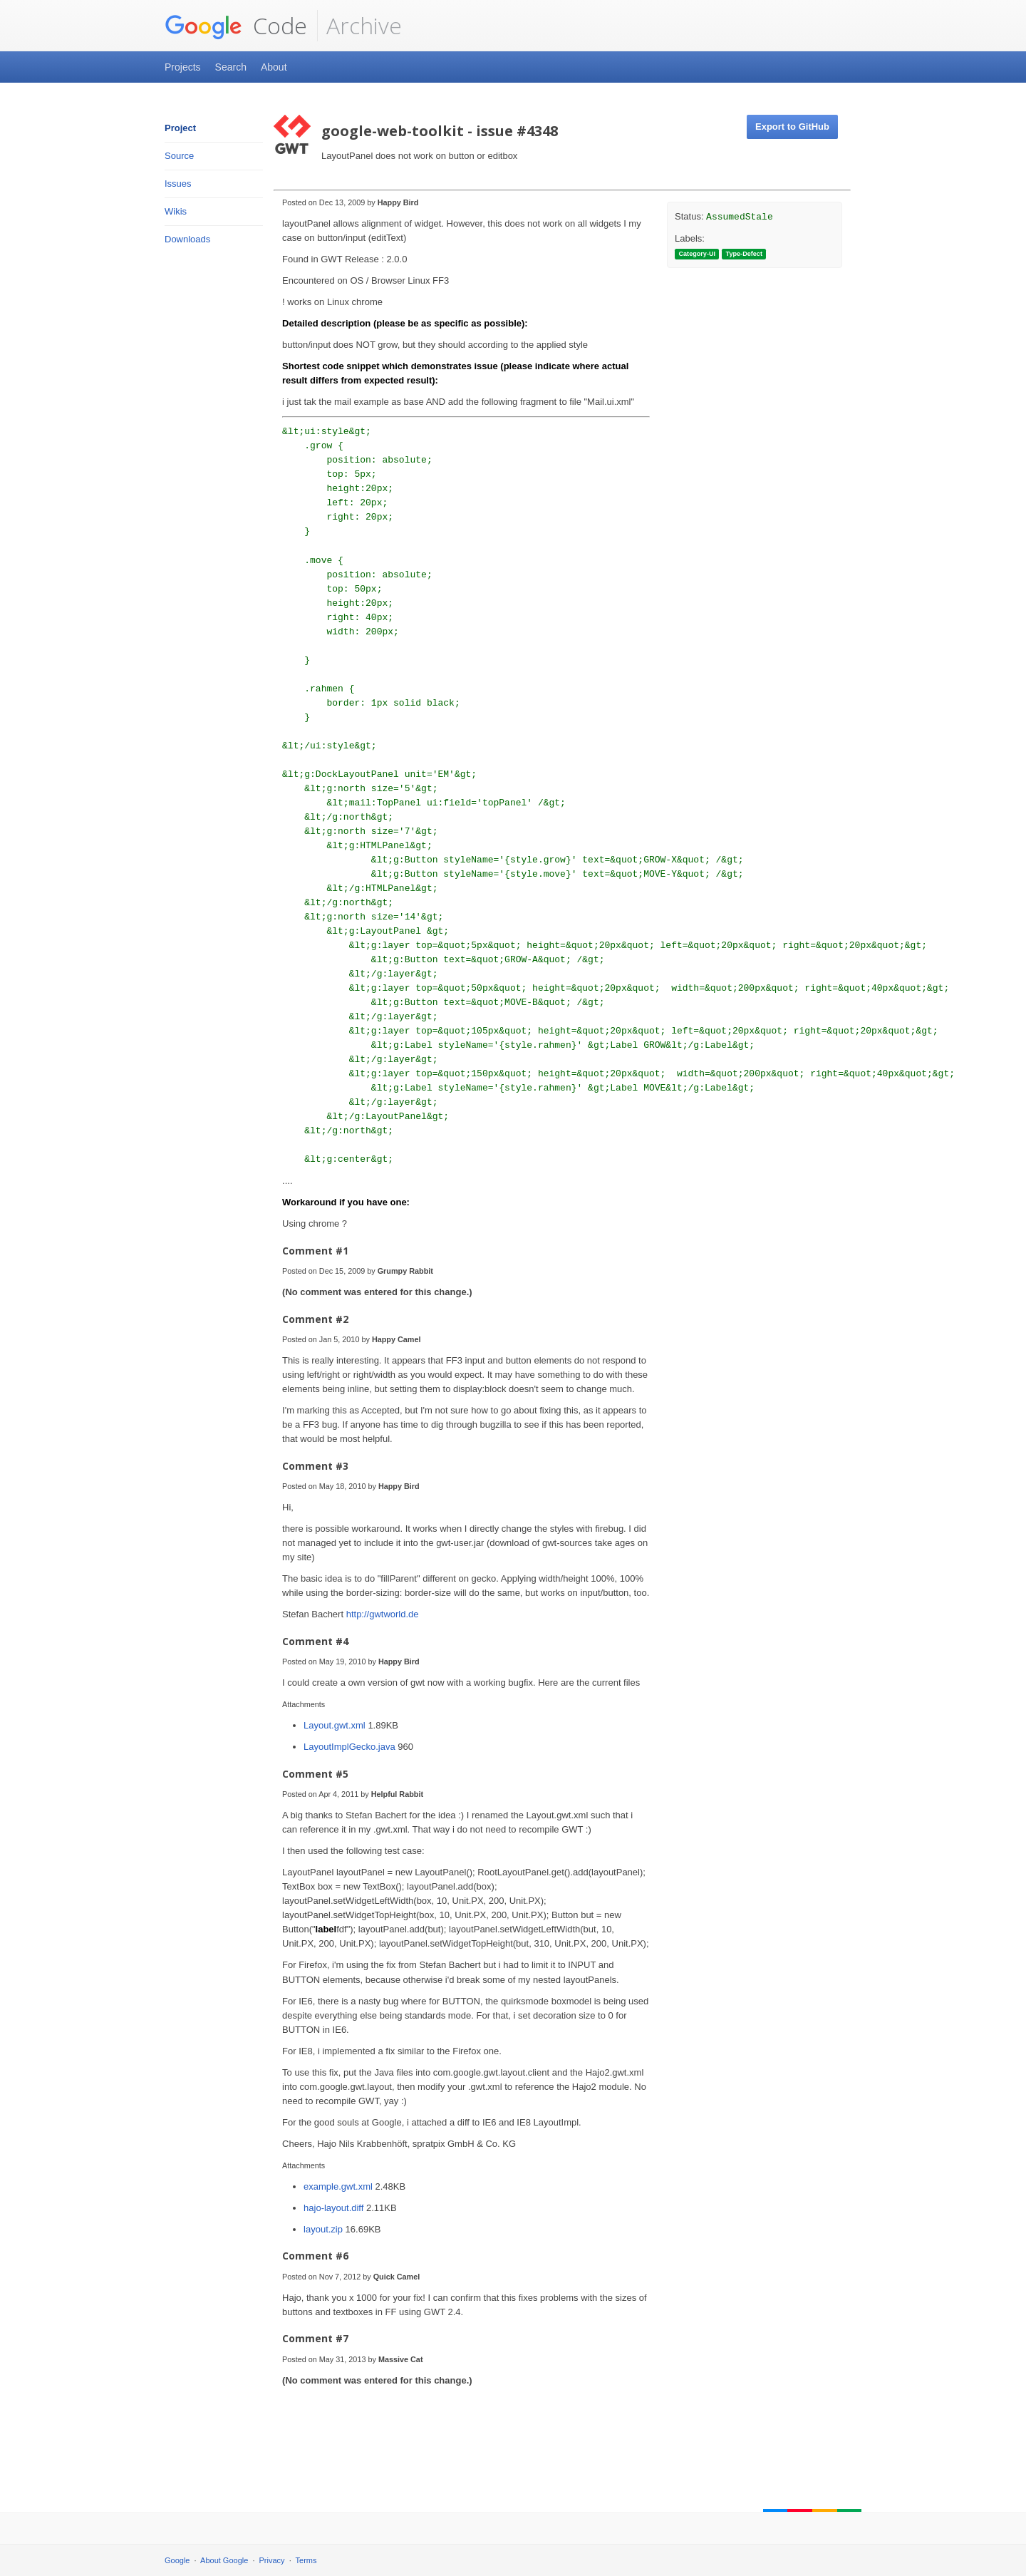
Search (231, 67)
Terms (306, 2560)
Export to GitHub (792, 126)
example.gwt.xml (339, 2186)
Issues (178, 183)
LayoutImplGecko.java (351, 1746)
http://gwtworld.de (382, 1614)
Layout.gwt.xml (336, 1725)
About (274, 67)
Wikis (176, 211)
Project (180, 128)
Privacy (272, 2560)
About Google (224, 2560)
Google (177, 2560)
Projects (183, 67)
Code (236, 25)
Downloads (187, 239)
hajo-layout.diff (335, 2208)
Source (179, 155)
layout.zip (325, 2229)
